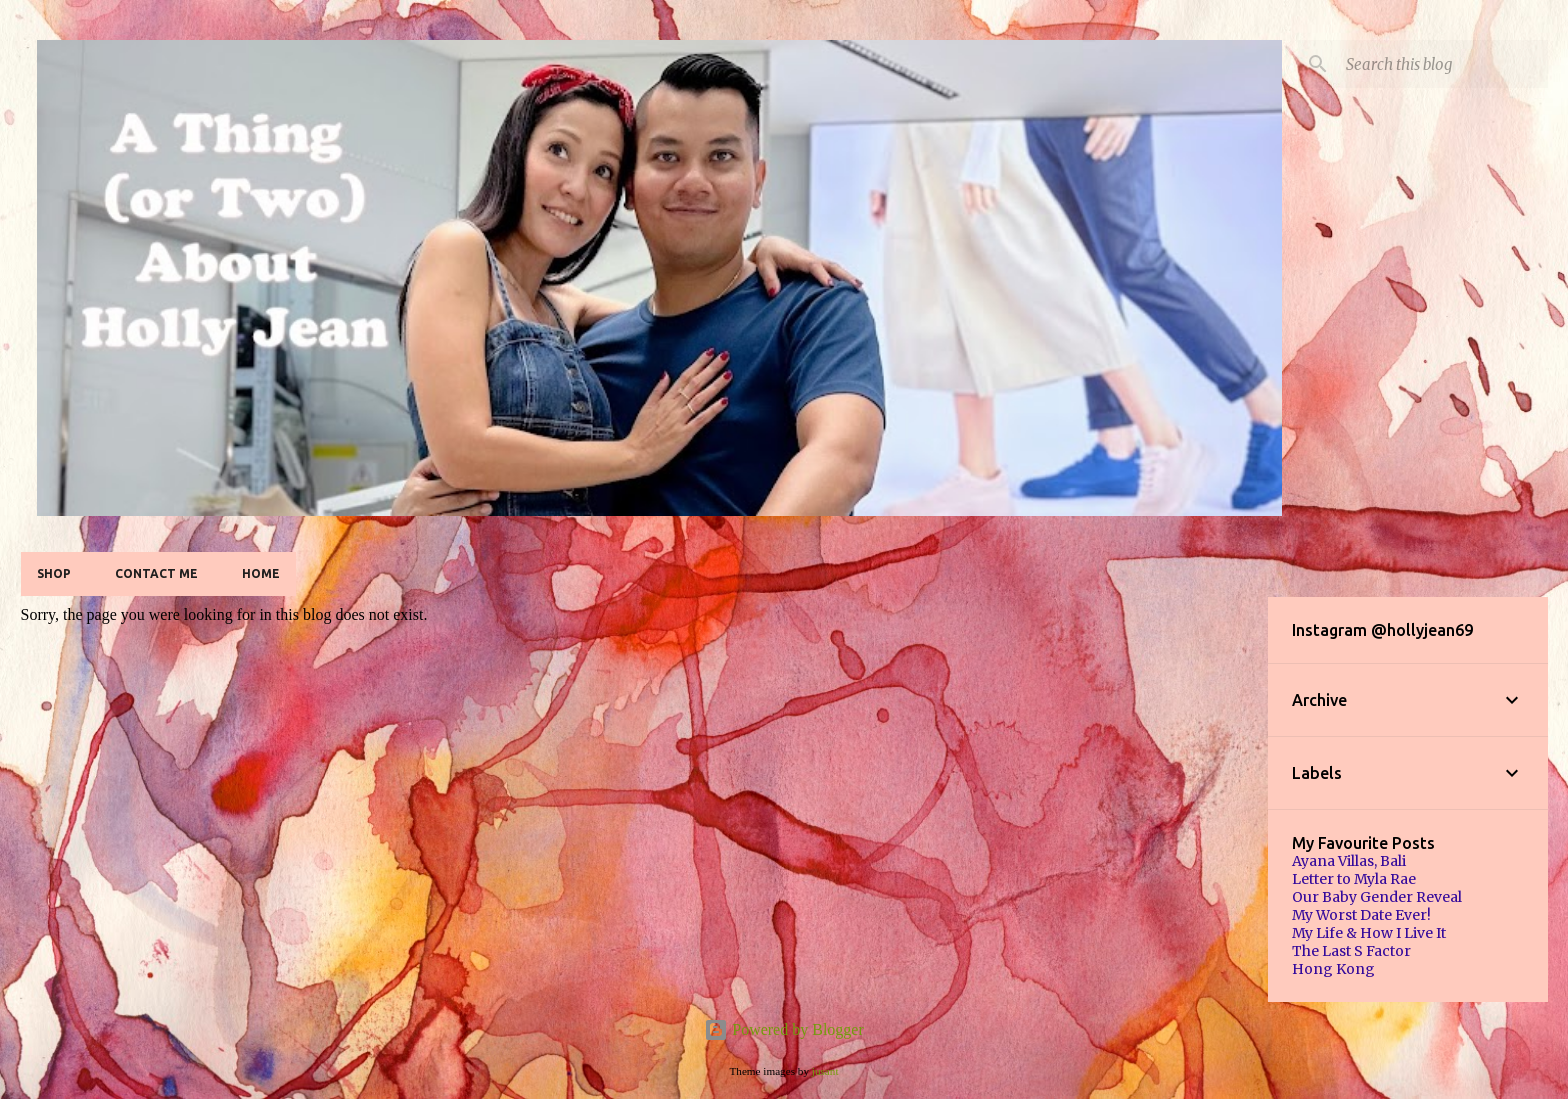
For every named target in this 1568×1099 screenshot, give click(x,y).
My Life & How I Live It (1369, 933)
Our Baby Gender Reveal (1377, 897)
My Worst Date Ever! (1361, 915)
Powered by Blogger (784, 1029)
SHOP (54, 573)
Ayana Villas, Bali (1349, 861)
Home (261, 573)
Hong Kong (1333, 969)
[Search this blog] (1443, 64)
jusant (825, 1071)
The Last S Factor (1351, 951)
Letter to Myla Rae (1354, 879)
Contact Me (156, 573)
